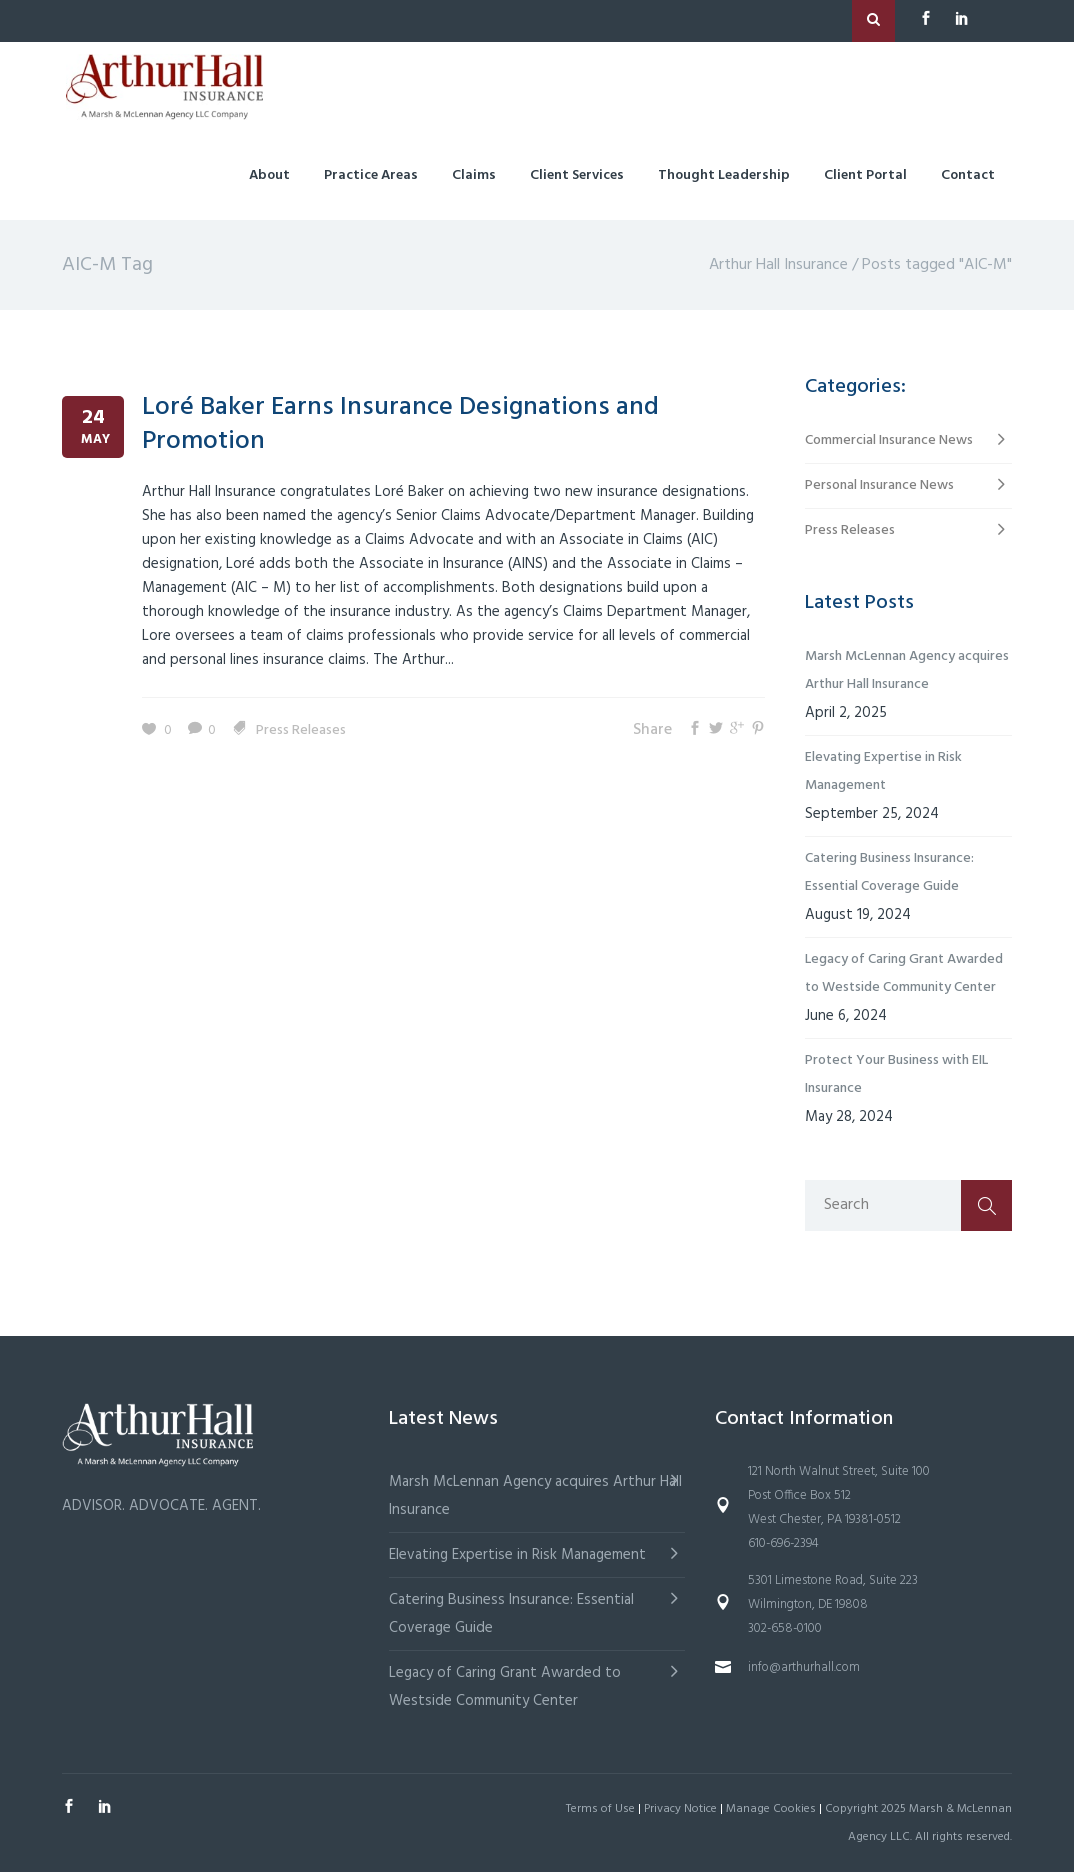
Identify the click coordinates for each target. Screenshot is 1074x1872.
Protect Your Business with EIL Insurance (896, 1074)
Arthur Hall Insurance (778, 265)
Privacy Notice (680, 1809)
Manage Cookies (771, 1809)
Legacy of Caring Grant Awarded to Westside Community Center (904, 973)
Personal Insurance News (879, 485)
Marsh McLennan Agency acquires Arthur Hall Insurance (907, 670)
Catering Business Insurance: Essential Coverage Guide (889, 872)
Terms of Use (600, 1809)
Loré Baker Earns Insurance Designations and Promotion (400, 424)
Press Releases (301, 730)
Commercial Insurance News (889, 440)
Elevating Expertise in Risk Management (883, 771)
